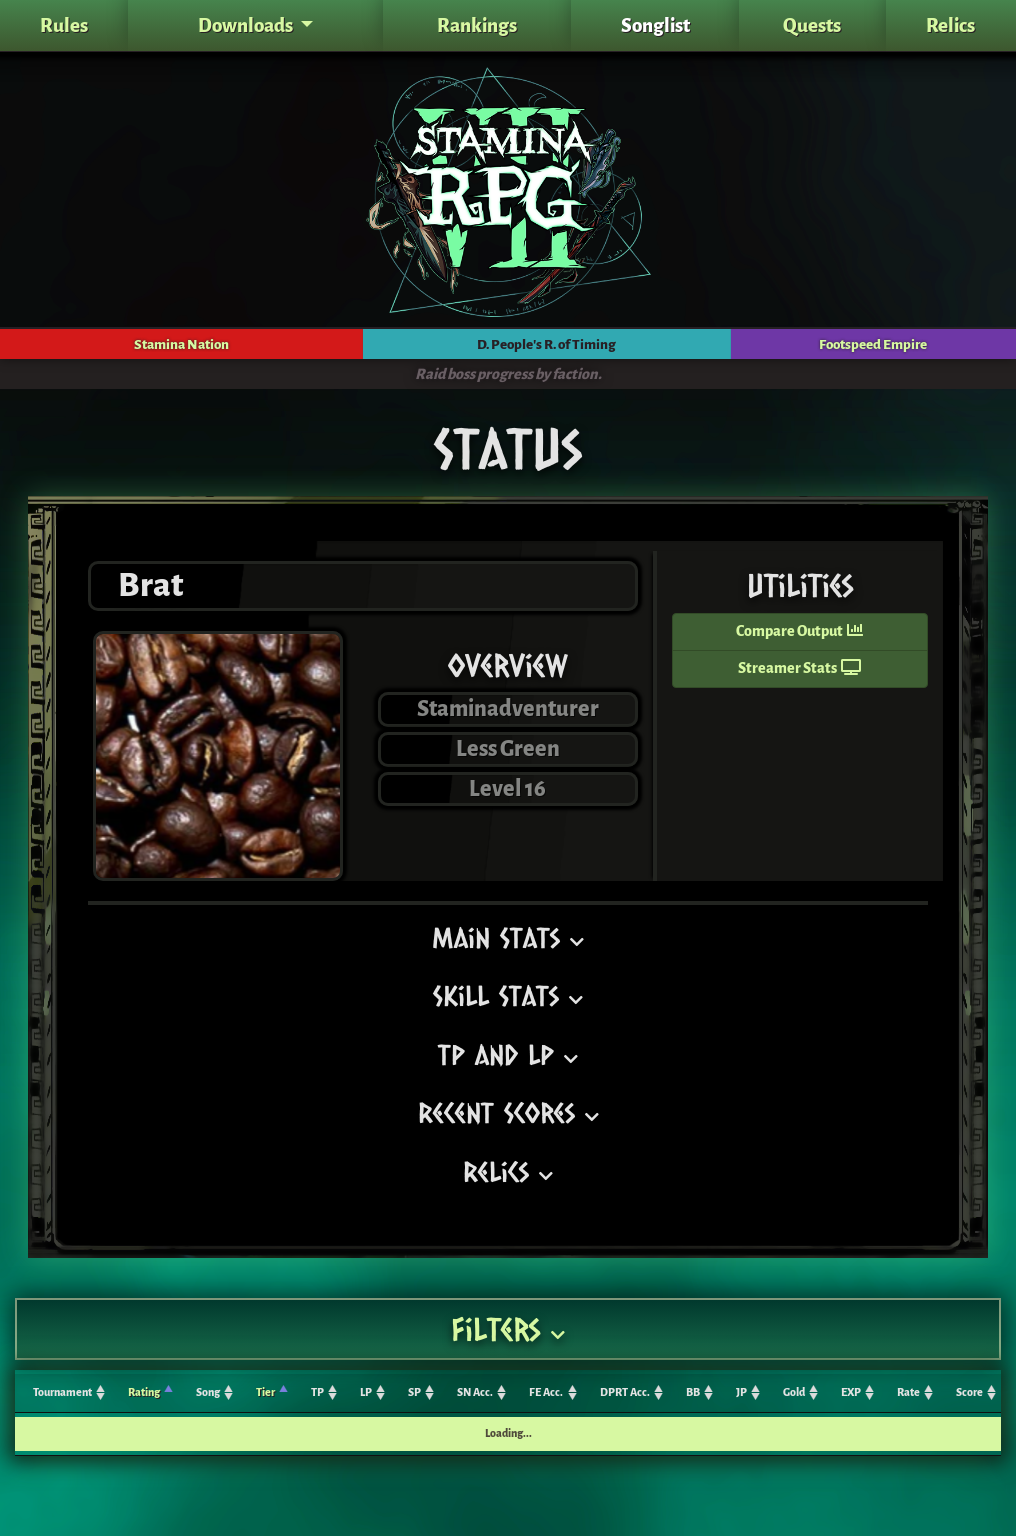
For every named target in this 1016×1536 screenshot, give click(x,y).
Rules (64, 25)
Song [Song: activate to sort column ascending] (208, 1392)
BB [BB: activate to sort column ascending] (693, 1392)
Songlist (655, 25)
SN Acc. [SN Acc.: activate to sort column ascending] (475, 1392)
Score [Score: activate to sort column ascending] (969, 1392)
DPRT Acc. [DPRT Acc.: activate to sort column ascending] (625, 1392)
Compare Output (799, 631)
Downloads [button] (247, 25)
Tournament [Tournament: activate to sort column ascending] (62, 1392)
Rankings (477, 25)
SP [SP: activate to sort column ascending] (414, 1392)
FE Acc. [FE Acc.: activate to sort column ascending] (546, 1392)
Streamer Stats (799, 668)
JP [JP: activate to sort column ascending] (741, 1392)
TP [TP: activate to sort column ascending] (317, 1392)
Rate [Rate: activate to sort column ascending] (908, 1392)
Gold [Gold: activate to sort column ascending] (794, 1392)
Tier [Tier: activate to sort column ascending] (265, 1392)
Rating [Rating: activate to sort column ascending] (144, 1392)
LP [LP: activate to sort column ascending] (366, 1392)
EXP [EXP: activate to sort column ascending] (851, 1392)
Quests (812, 25)
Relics (950, 25)
